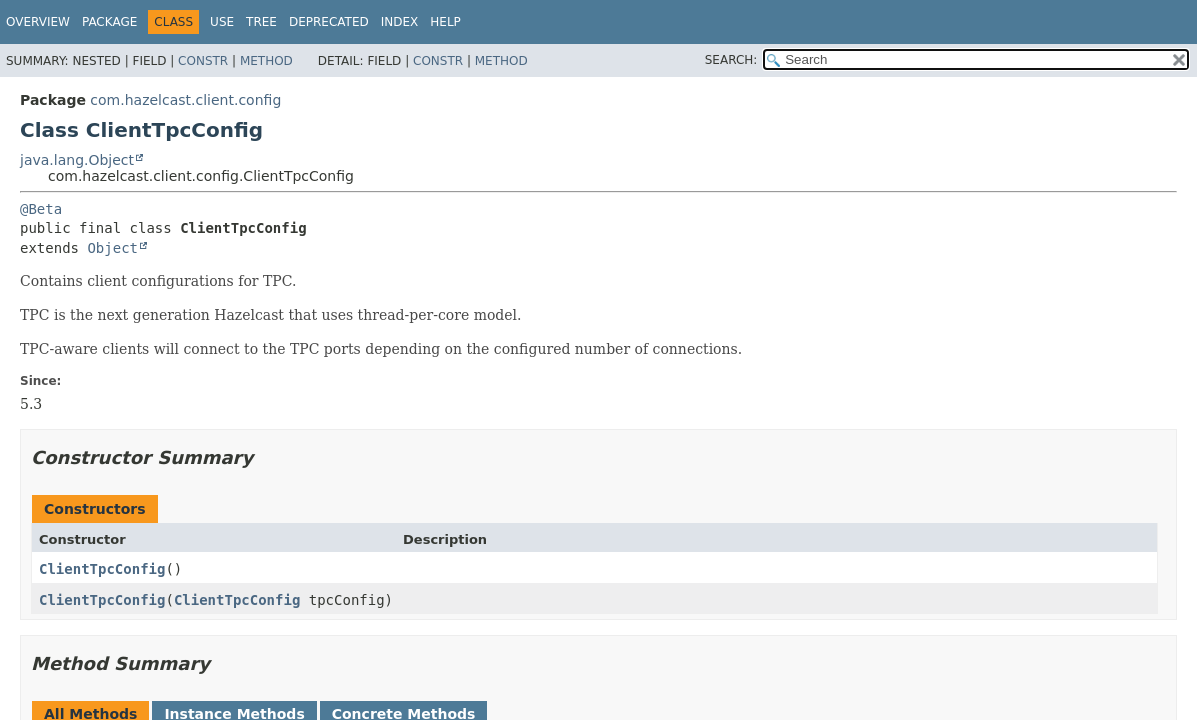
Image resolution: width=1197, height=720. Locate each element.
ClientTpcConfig (102, 569)
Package (109, 22)
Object (112, 248)
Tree (261, 22)
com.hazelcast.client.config (185, 100)
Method (266, 61)
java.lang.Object (77, 160)
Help (445, 22)
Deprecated (329, 22)
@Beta (41, 209)
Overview (38, 22)
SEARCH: (731, 60)
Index (400, 22)
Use (222, 22)
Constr (203, 61)
